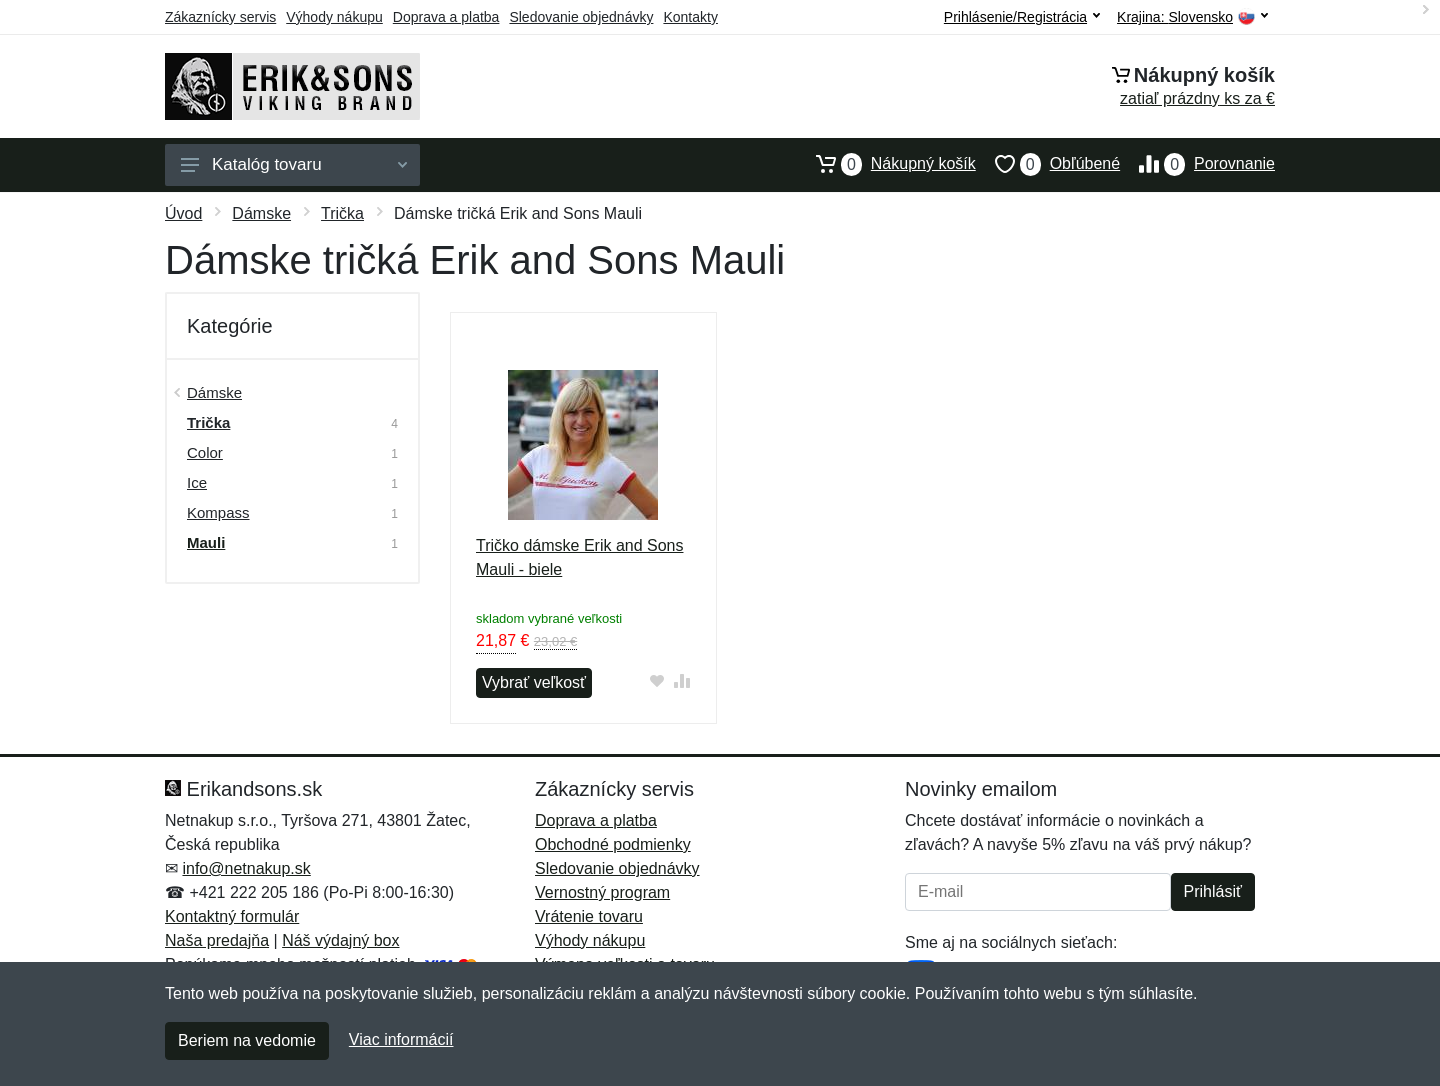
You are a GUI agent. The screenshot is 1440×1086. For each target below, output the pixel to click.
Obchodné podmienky (613, 844)
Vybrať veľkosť (534, 682)
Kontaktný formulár (232, 916)
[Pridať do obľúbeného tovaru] (657, 680)
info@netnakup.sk (246, 868)
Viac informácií (401, 1039)
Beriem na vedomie (247, 1040)
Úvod (183, 213)
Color (205, 452)
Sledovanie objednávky (581, 17)
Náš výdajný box (340, 940)
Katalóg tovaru (294, 164)
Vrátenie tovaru (589, 916)
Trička (342, 213)
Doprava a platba (446, 17)
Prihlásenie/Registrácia (1022, 17)
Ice (197, 482)
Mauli (206, 542)
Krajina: (1192, 17)
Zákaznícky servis (220, 17)
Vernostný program (602, 892)
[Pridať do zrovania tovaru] (682, 680)
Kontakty (690, 17)
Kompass (218, 512)
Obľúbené (1048, 164)
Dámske (261, 213)
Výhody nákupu (334, 17)
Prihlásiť (1213, 891)
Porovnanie (1197, 164)
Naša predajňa (217, 940)
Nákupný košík (886, 164)
